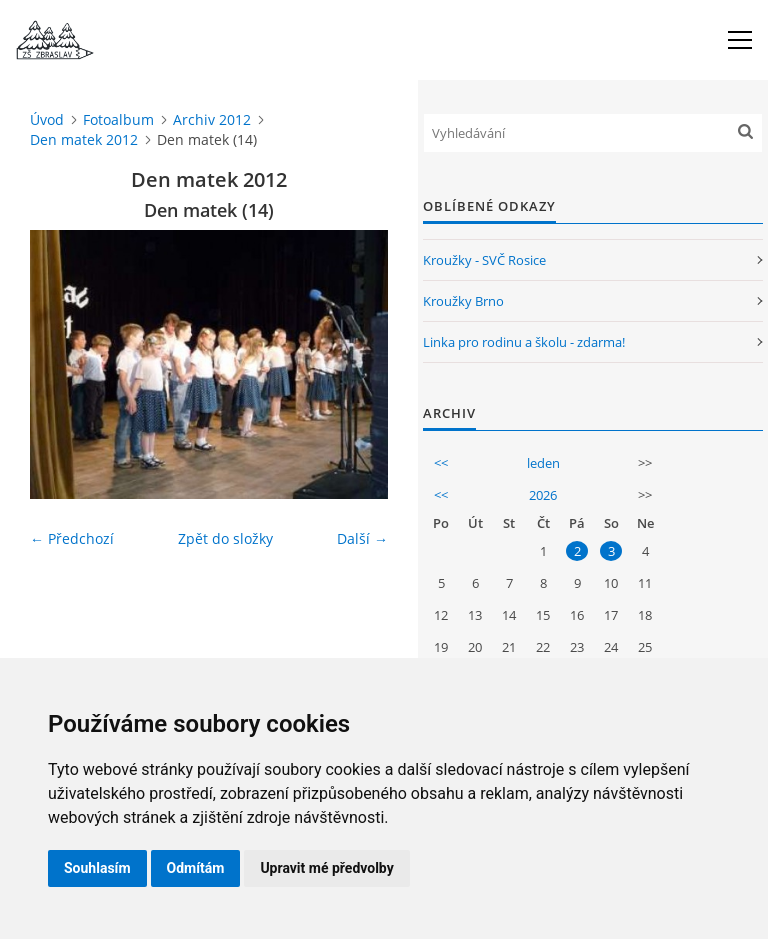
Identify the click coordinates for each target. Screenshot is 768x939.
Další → (362, 538)
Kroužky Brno (463, 301)
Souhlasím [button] (97, 868)
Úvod (47, 119)
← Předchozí (72, 538)
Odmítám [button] (196, 868)
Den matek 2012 (84, 139)
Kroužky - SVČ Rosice (484, 260)
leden (543, 463)
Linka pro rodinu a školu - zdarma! (524, 342)
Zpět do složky (225, 538)
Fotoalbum (118, 119)
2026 (543, 495)
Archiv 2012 (212, 119)
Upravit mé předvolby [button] (326, 868)
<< (441, 463)
